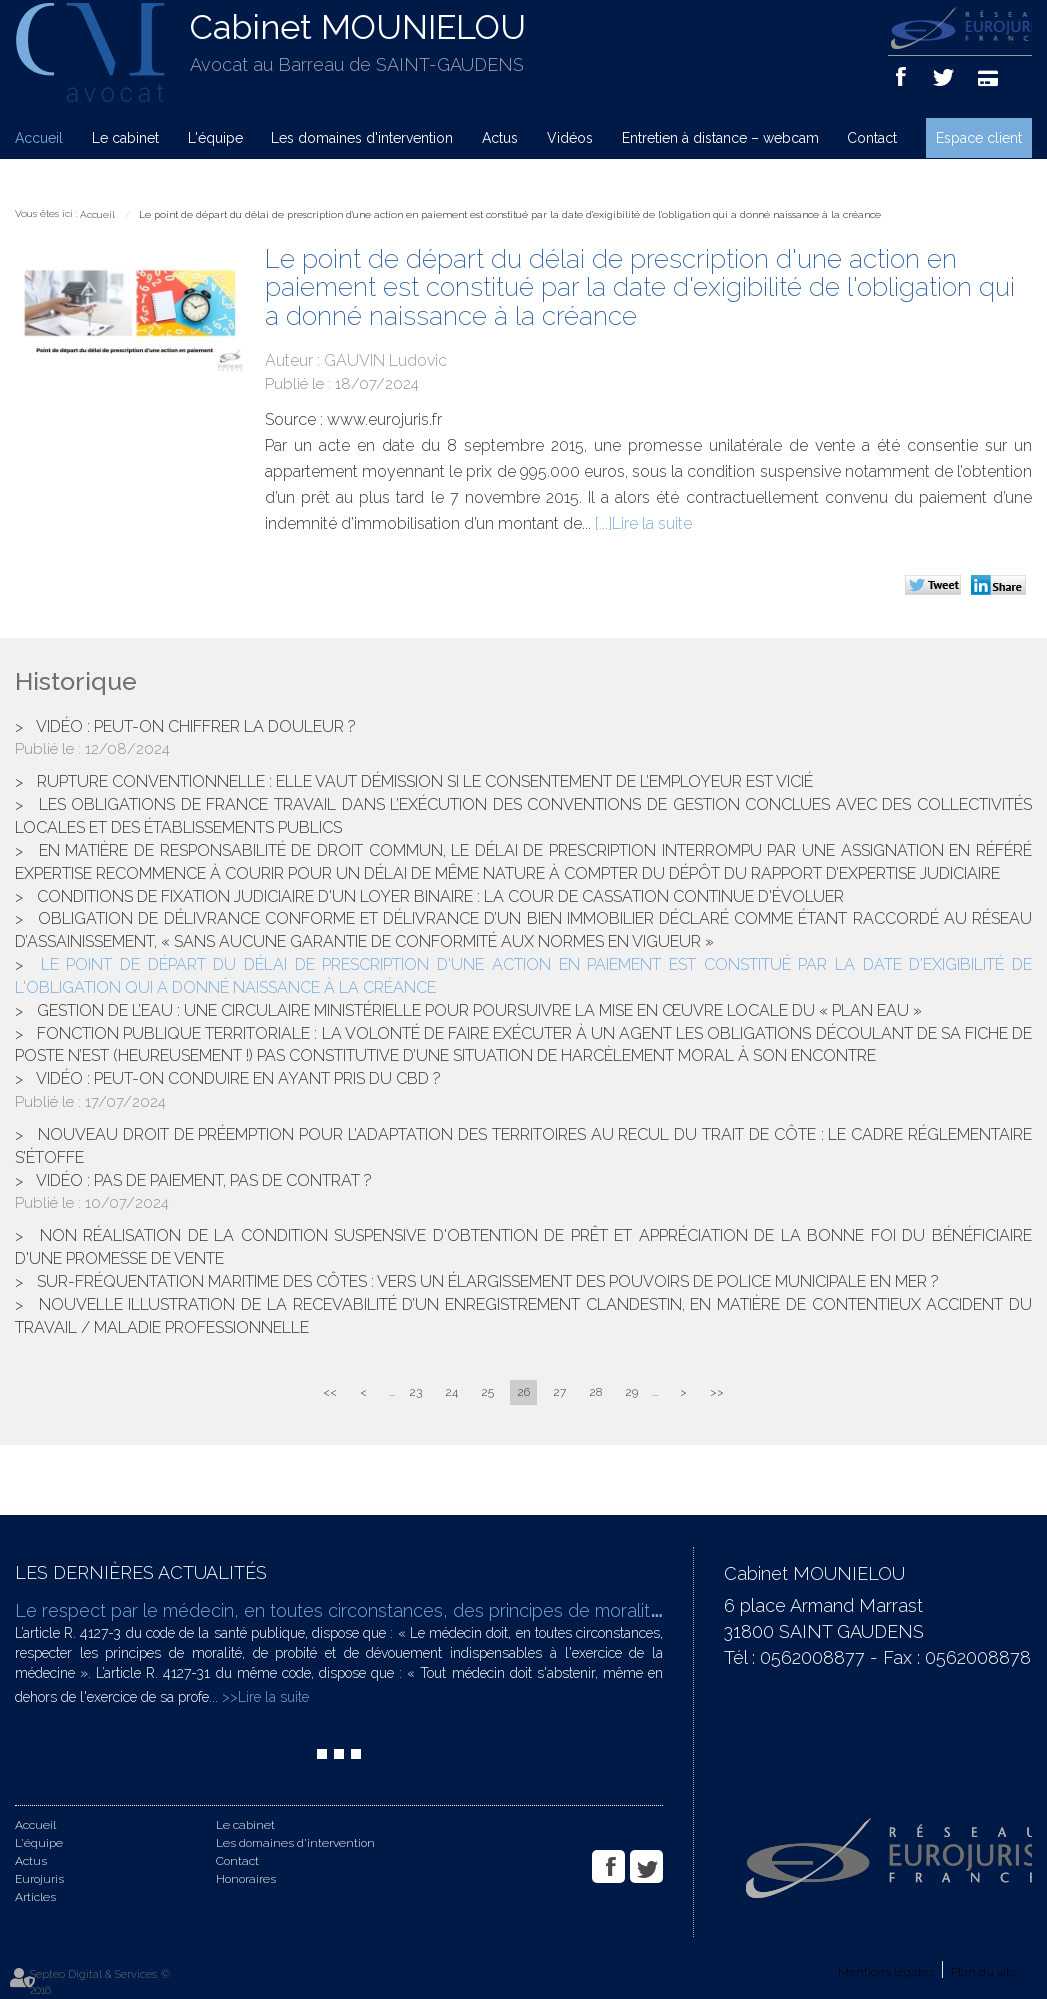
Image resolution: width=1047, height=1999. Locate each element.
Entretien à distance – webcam (720, 138)
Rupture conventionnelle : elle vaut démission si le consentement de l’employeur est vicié (425, 781)
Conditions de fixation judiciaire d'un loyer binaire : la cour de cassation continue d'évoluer (440, 896)
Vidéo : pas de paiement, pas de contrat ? (204, 1180)
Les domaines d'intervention (362, 138)
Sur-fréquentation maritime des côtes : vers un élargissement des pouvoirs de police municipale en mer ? (488, 1281)
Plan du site (984, 1972)
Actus (500, 138)
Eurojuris (39, 1879)
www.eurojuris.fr (384, 419)
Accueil (39, 138)
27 (559, 1392)
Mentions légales (886, 1972)
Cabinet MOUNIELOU (358, 27)
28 (595, 1392)
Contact (872, 138)
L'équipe (215, 138)
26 (523, 1392)
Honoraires (246, 1879)
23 (415, 1392)
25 (487, 1392)
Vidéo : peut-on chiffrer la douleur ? (196, 726)
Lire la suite (652, 523)
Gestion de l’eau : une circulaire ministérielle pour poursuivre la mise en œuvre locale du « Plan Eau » (479, 1010)
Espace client (979, 138)
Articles (35, 1897)
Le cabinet (125, 138)
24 (451, 1392)
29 (631, 1392)
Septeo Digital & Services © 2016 (100, 1982)
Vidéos (570, 138)
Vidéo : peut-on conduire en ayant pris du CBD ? (238, 1078)
